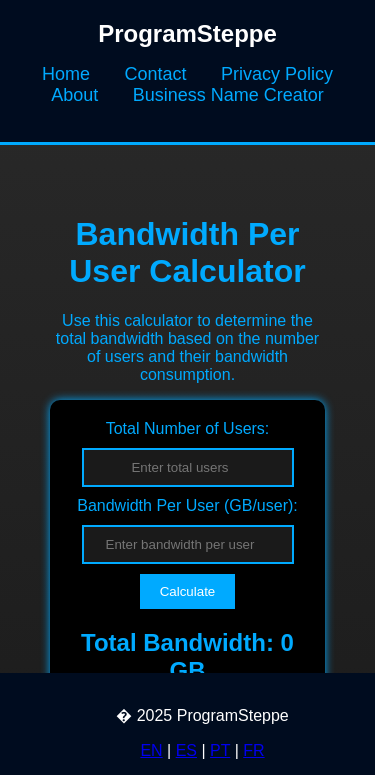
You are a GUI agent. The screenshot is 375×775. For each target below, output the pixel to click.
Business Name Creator (228, 95)
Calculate (188, 591)
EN (151, 750)
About (74, 95)
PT (220, 750)
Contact (155, 74)
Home (66, 74)
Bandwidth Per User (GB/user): (187, 505)
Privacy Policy (277, 74)
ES (186, 750)
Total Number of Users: (188, 428)
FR (253, 750)
